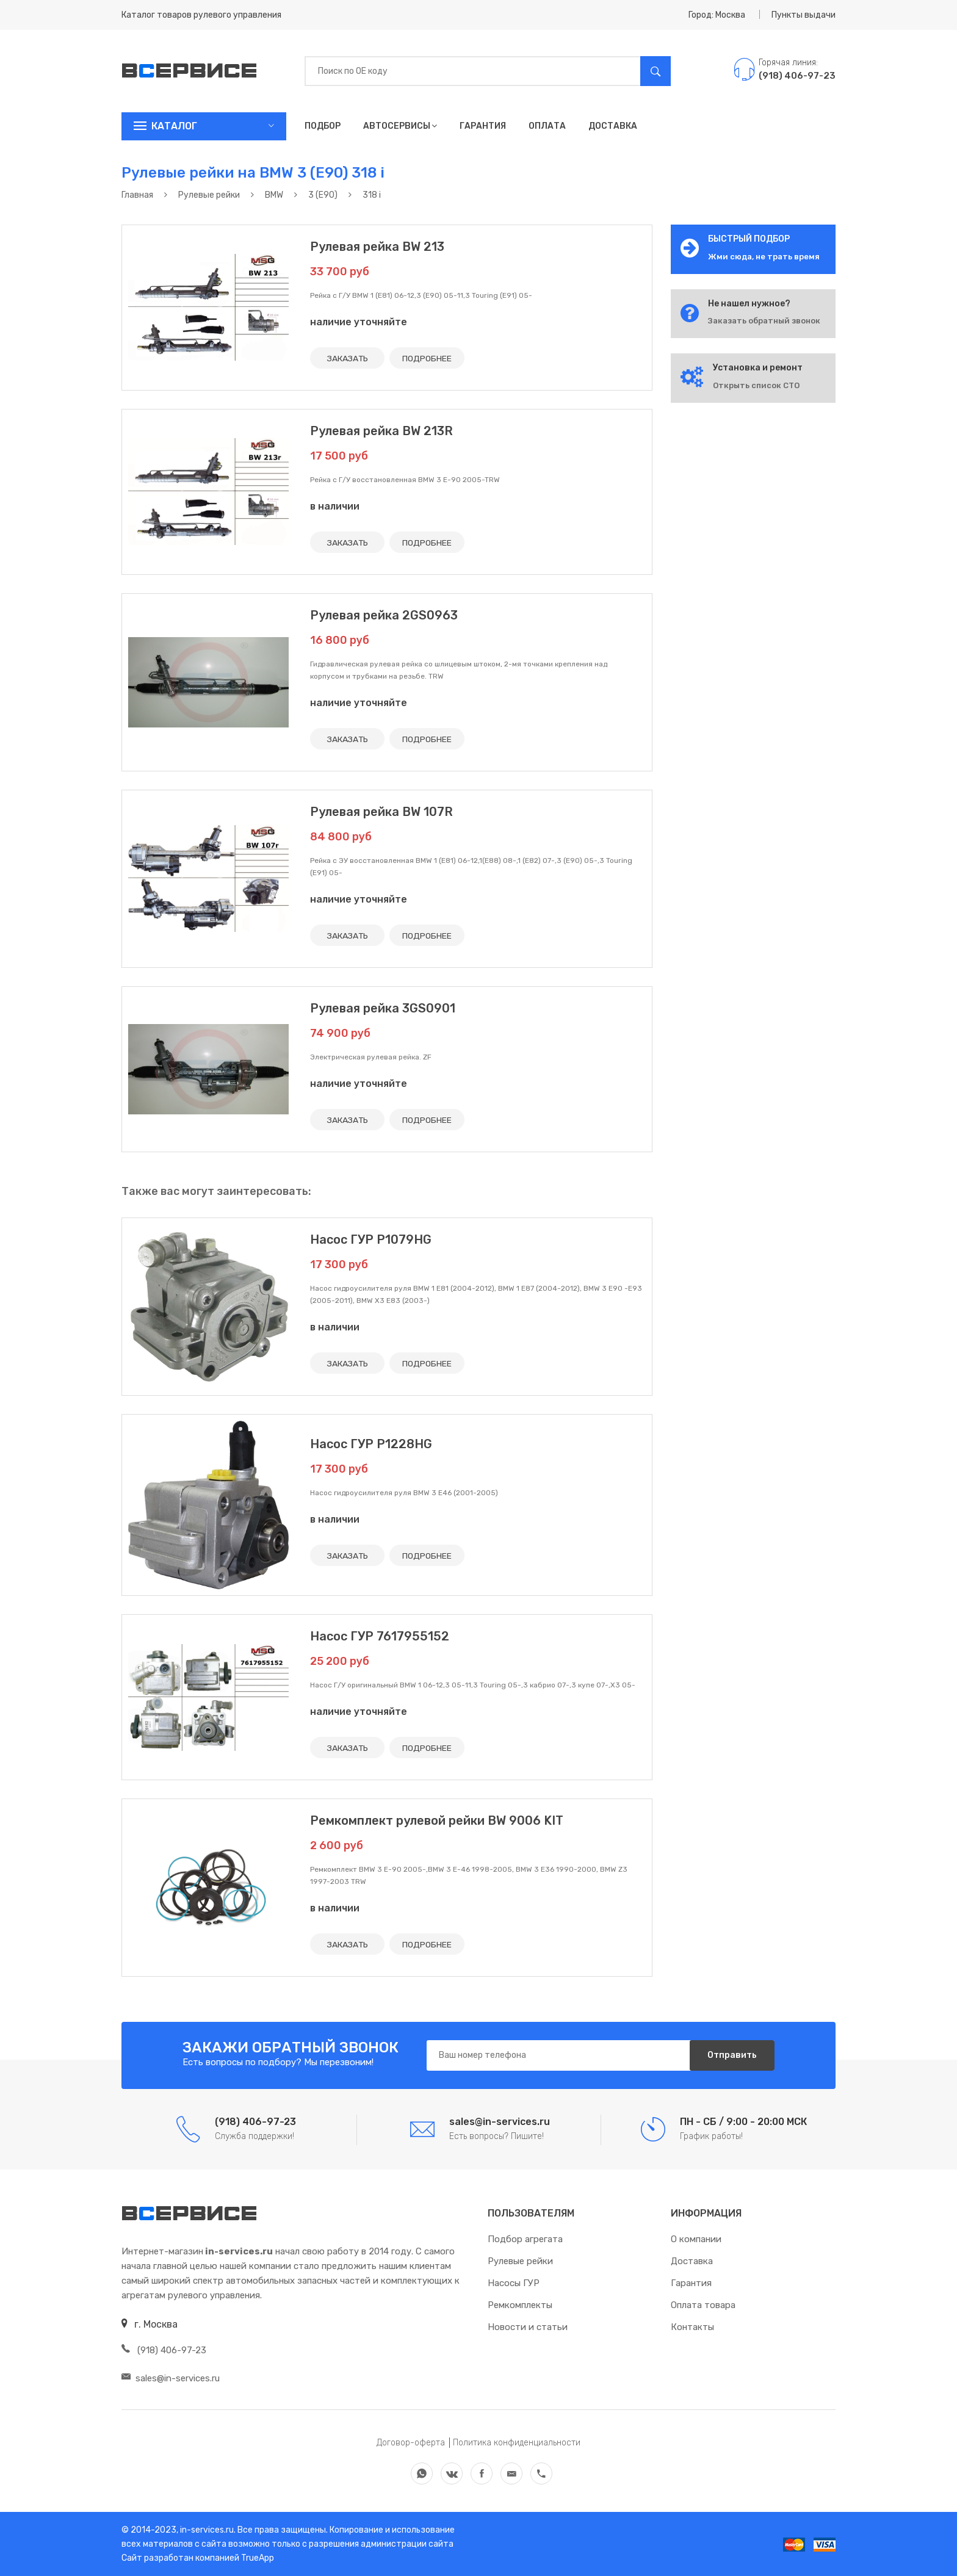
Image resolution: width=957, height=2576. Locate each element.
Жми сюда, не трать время (764, 256)
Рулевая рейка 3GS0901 (382, 1008)
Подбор (323, 126)
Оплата (547, 126)
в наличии (334, 506)
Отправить (731, 2055)
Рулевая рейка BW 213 (377, 246)
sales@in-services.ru (170, 2378)
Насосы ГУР (514, 2283)
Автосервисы (400, 126)
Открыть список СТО (756, 385)
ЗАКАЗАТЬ (348, 358)
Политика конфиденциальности (516, 2442)
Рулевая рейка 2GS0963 (384, 615)
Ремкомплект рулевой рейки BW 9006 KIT (436, 1820)
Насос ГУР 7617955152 (379, 1636)
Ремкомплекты (520, 2305)
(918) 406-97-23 (163, 2350)
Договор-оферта (411, 2442)
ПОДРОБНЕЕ (428, 358)
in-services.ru (206, 2530)
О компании (696, 2239)
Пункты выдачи (803, 15)
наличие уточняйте (358, 322)
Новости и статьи (528, 2327)
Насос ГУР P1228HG (371, 1444)
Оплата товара (703, 2305)
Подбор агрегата (525, 2239)
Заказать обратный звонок (764, 320)
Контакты (692, 2327)
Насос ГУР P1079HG (371, 1239)
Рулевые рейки (520, 2261)
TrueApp (257, 2558)
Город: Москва (716, 15)
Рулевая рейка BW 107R (381, 811)
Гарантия (483, 126)
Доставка (612, 126)
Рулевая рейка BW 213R (381, 431)
